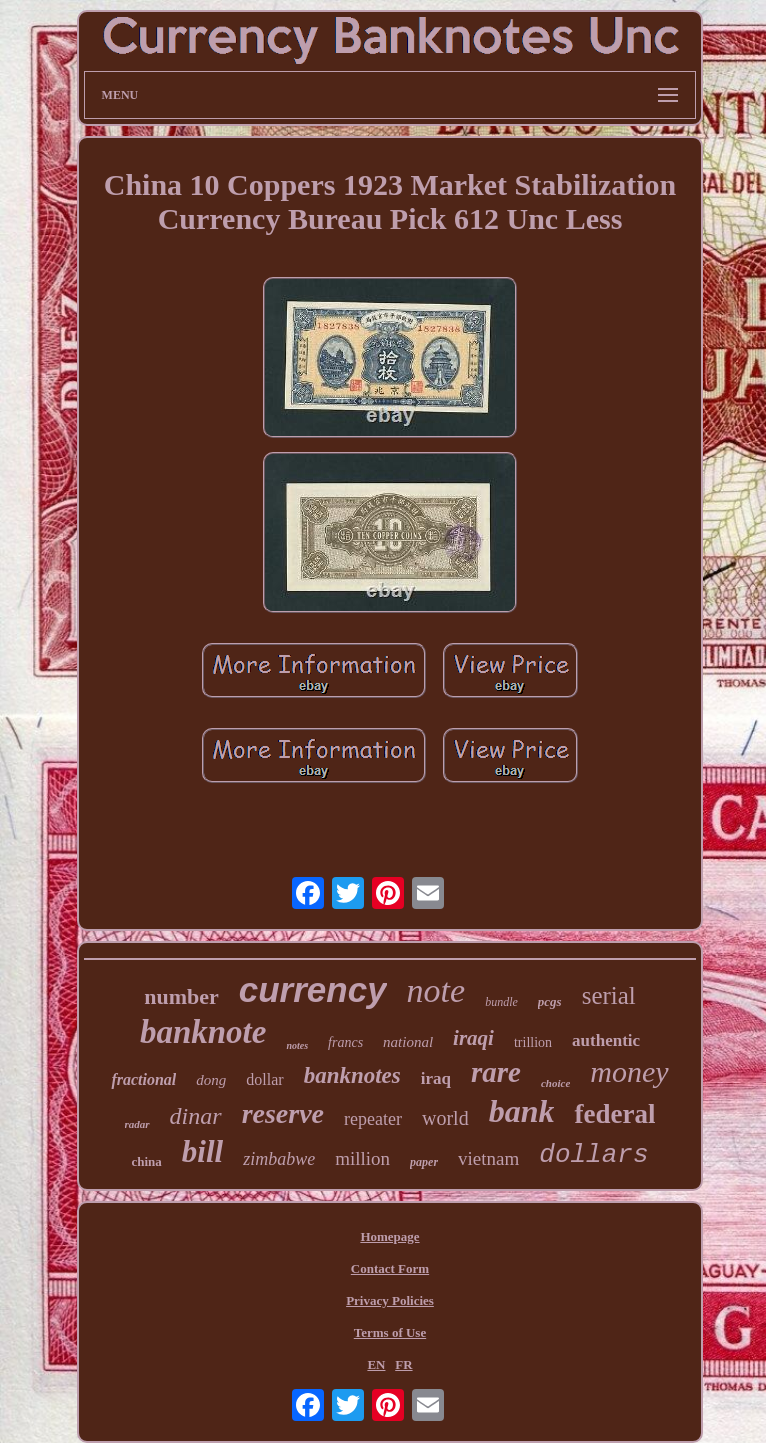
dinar (196, 1116)
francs (345, 1042)
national (408, 1042)
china (146, 1161)
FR (403, 1364)
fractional (143, 1079)
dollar (264, 1079)
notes (297, 1045)
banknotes (352, 1075)
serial (609, 995)
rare (496, 1072)
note (436, 990)
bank (522, 1111)
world (445, 1118)
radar (137, 1124)
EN (376, 1364)
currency (313, 989)
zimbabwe (279, 1159)
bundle (501, 1002)
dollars (593, 1155)
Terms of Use (390, 1332)
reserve (283, 1113)
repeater (373, 1119)
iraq (436, 1078)
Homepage (389, 1236)
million (362, 1158)
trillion (533, 1042)
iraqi (473, 1038)
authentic (606, 1040)
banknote (203, 1032)
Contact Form (390, 1268)
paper (424, 1162)
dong (211, 1080)
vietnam (488, 1158)
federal (614, 1114)
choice (555, 1083)
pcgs (550, 1001)
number (181, 996)
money (629, 1071)
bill (202, 1151)
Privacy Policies (390, 1300)
